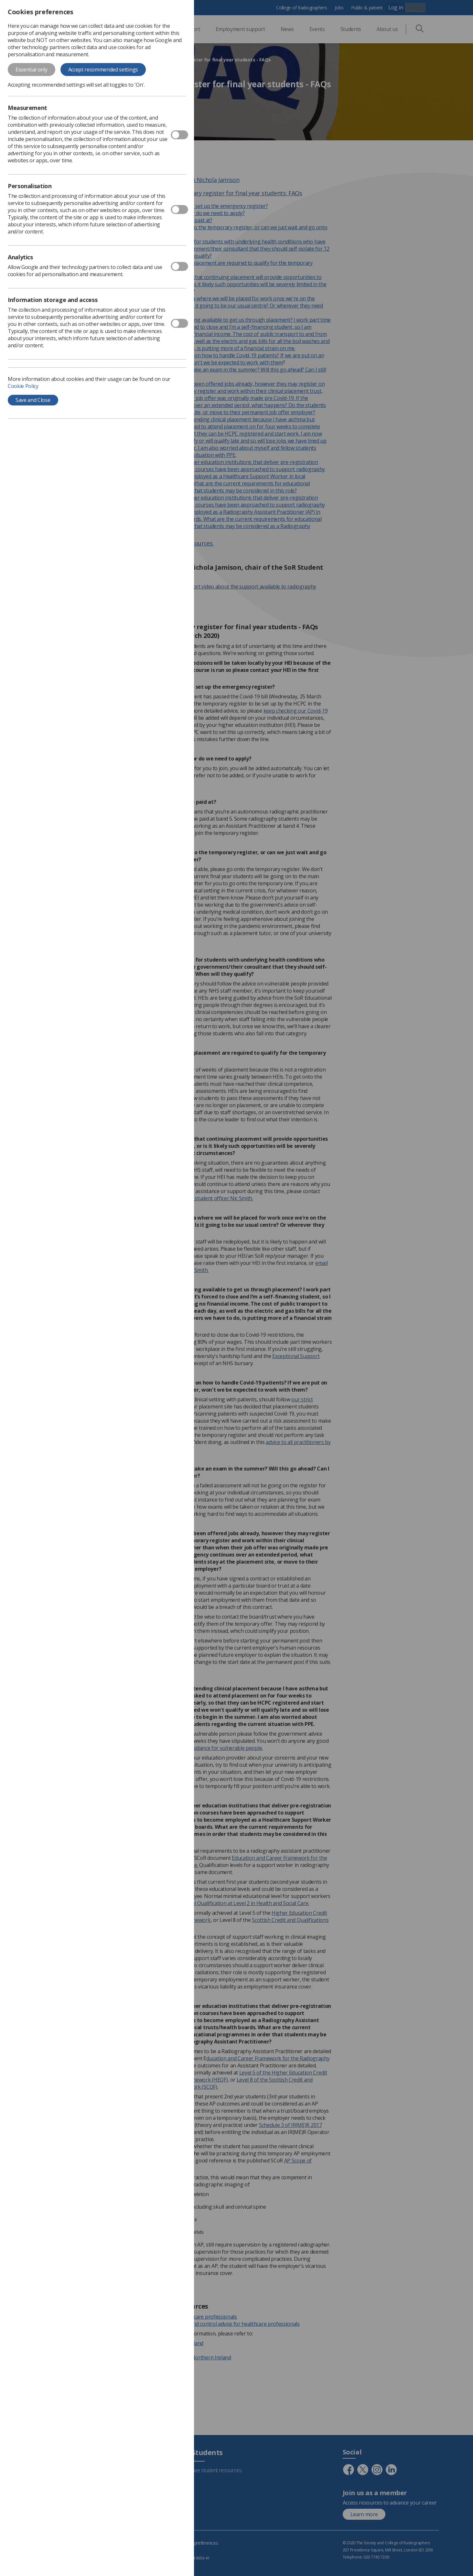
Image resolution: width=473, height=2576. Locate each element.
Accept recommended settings (103, 69)
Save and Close (33, 400)
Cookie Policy (23, 386)
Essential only (32, 69)
